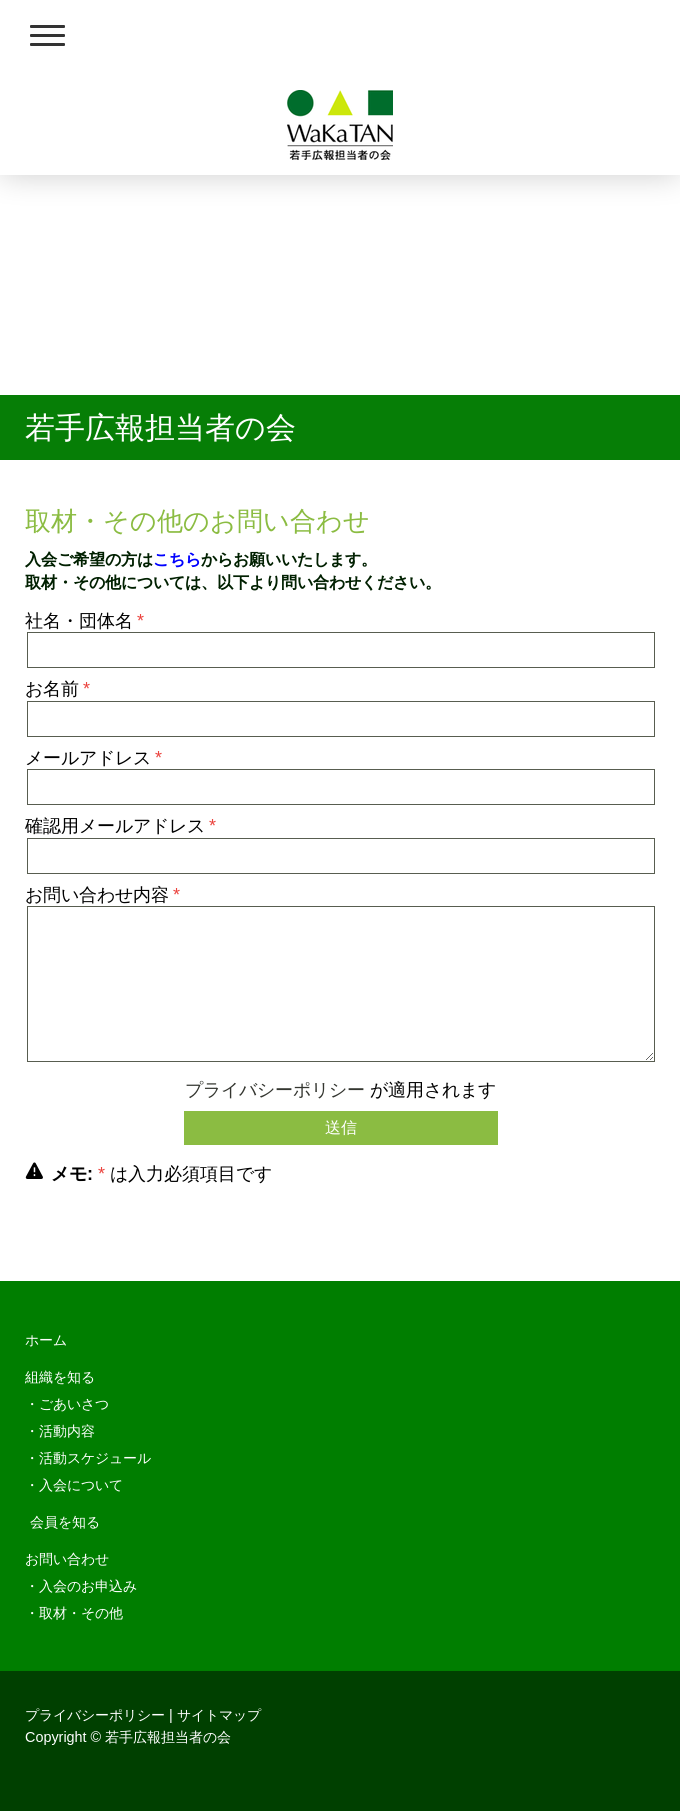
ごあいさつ (74, 1404)
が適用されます (340, 1090)
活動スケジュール (95, 1458)
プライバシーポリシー (275, 1090)
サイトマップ (219, 1715)
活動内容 (67, 1431)
